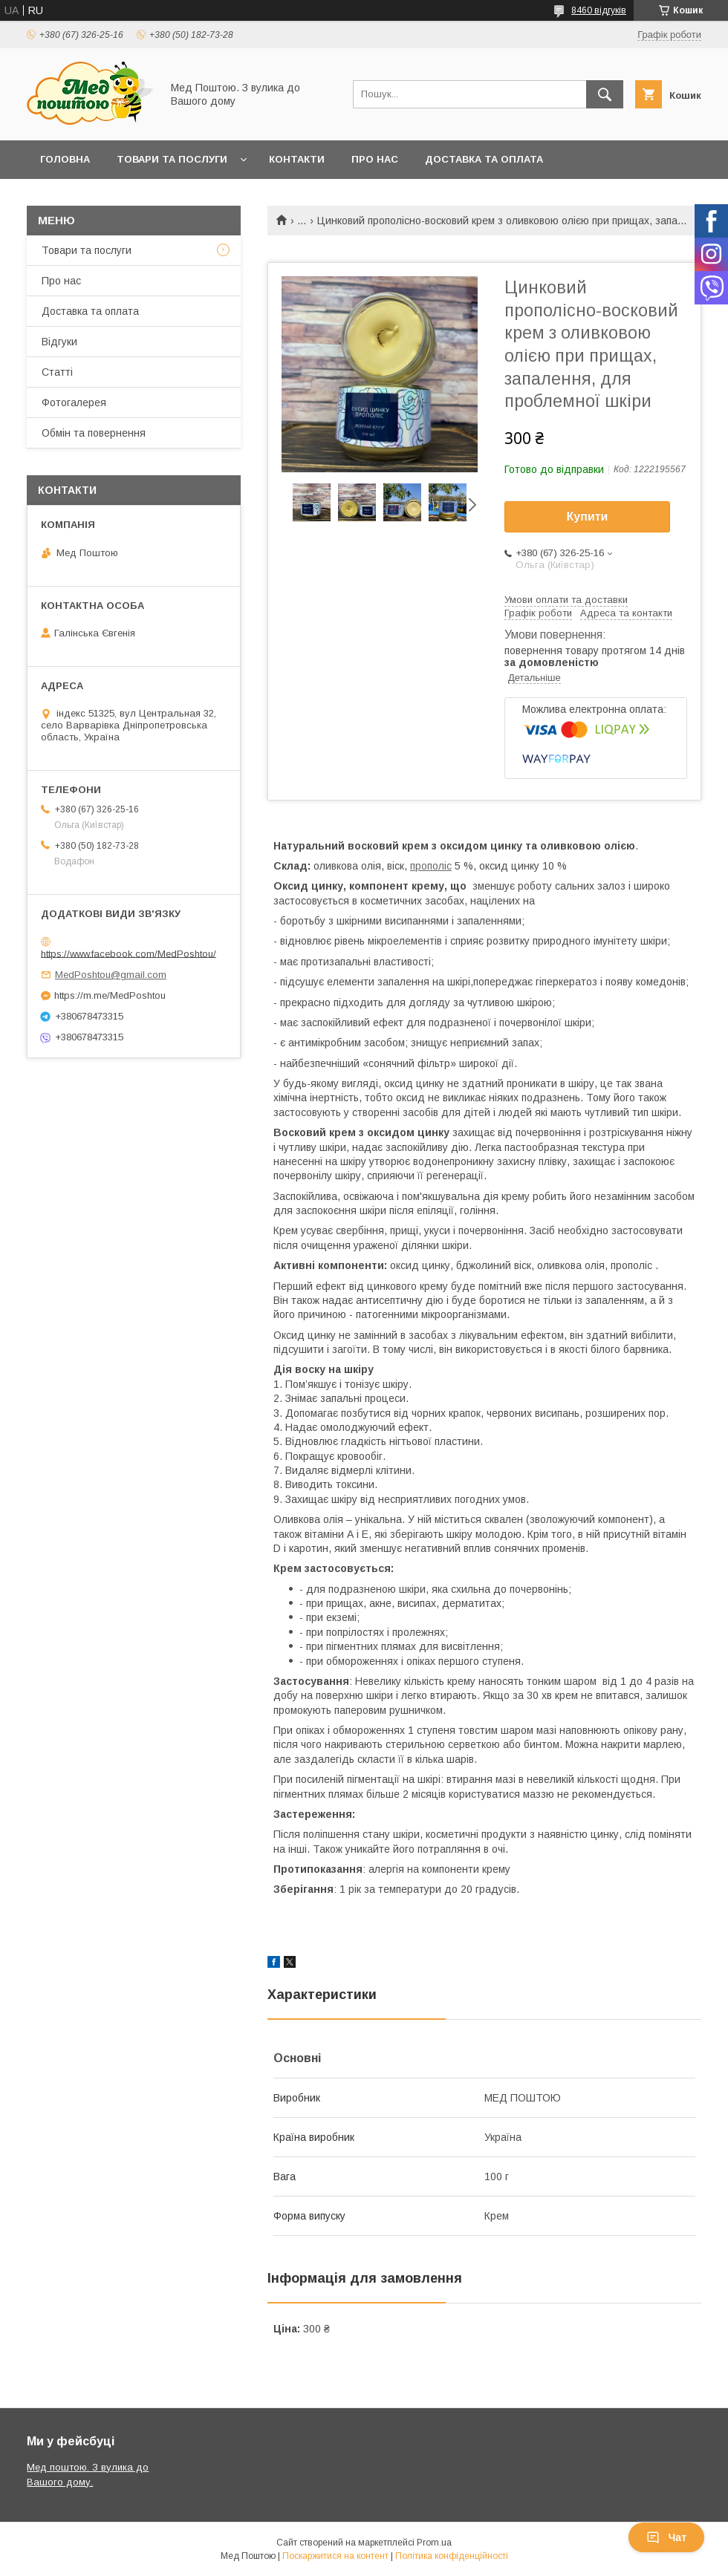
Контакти (297, 159)
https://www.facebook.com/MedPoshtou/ (128, 953)
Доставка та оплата (90, 311)
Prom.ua (434, 2542)
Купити (587, 516)
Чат (666, 2537)
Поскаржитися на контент (335, 2556)
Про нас (374, 159)
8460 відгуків (598, 10)
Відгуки (59, 342)
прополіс (431, 866)
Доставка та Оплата (484, 159)
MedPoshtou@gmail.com (110, 974)
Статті (57, 372)
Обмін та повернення (103, 197)
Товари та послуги (172, 159)
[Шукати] (604, 94)
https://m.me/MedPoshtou (110, 995)
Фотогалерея (74, 402)
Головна (65, 159)
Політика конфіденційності (451, 2556)
